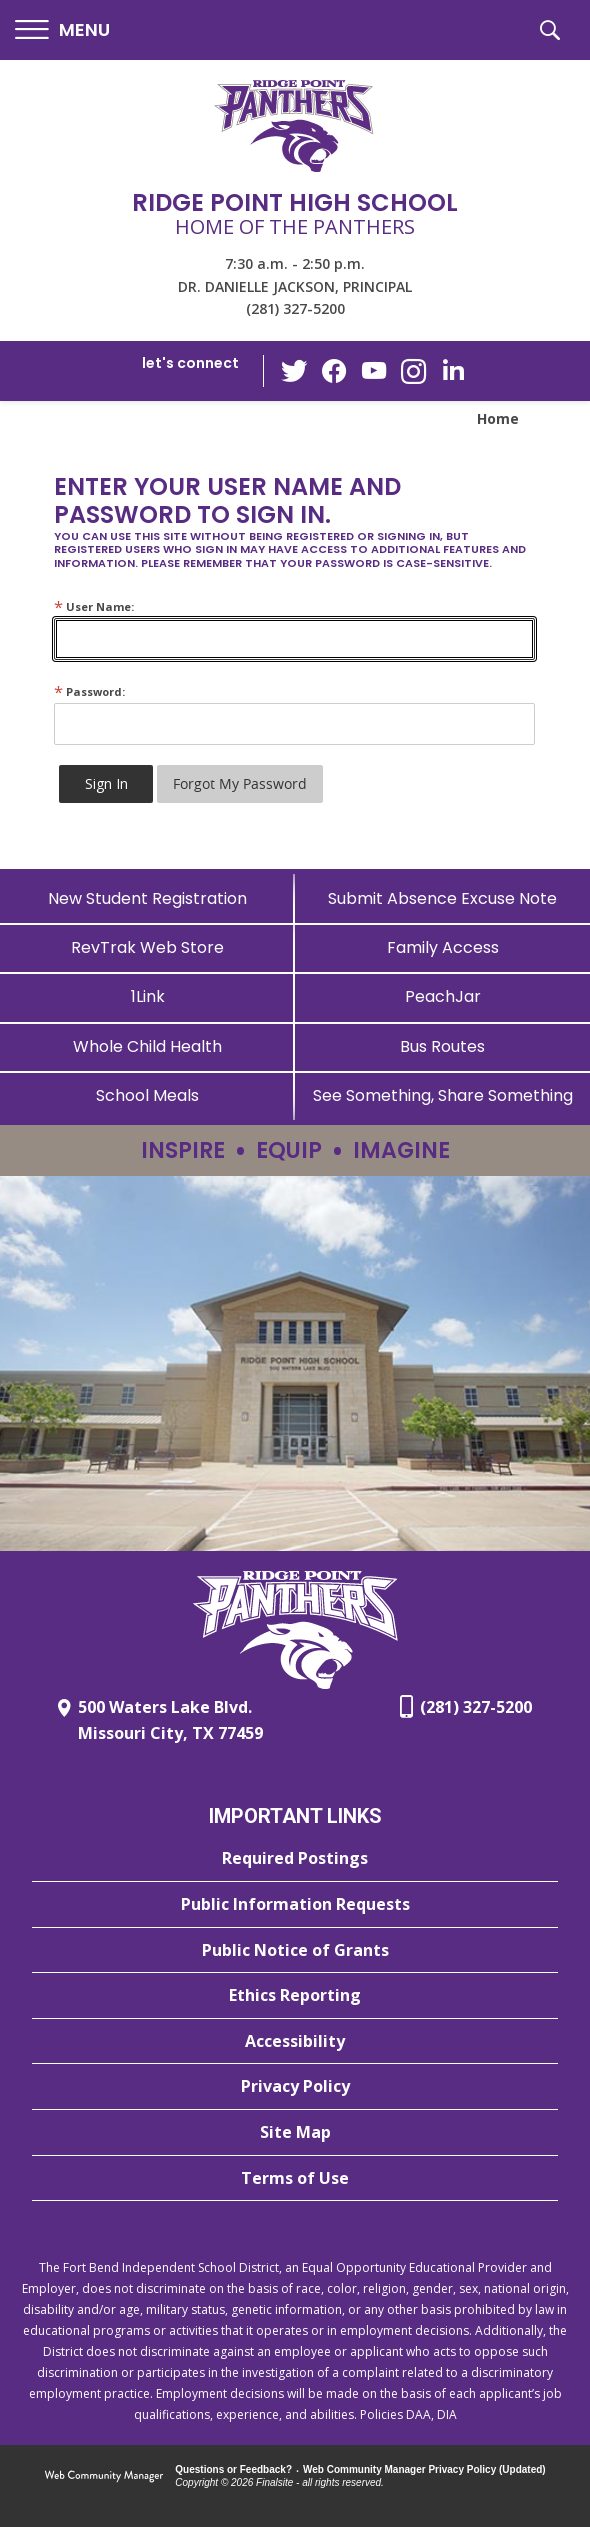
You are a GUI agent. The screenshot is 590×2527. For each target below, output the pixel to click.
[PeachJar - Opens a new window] (442, 996)
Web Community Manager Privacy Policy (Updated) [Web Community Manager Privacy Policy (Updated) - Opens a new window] (424, 2469)
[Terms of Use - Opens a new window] (295, 2179)
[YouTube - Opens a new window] (374, 370)
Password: (89, 691)
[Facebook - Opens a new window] (334, 371)
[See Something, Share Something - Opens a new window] (442, 1095)
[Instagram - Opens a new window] (414, 371)
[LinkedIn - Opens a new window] (454, 369)
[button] (62, 30)
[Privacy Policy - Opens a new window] (295, 2087)
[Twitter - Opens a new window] (294, 370)
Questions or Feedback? (233, 2469)
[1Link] (147, 996)
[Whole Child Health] (147, 1046)
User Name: (94, 606)
